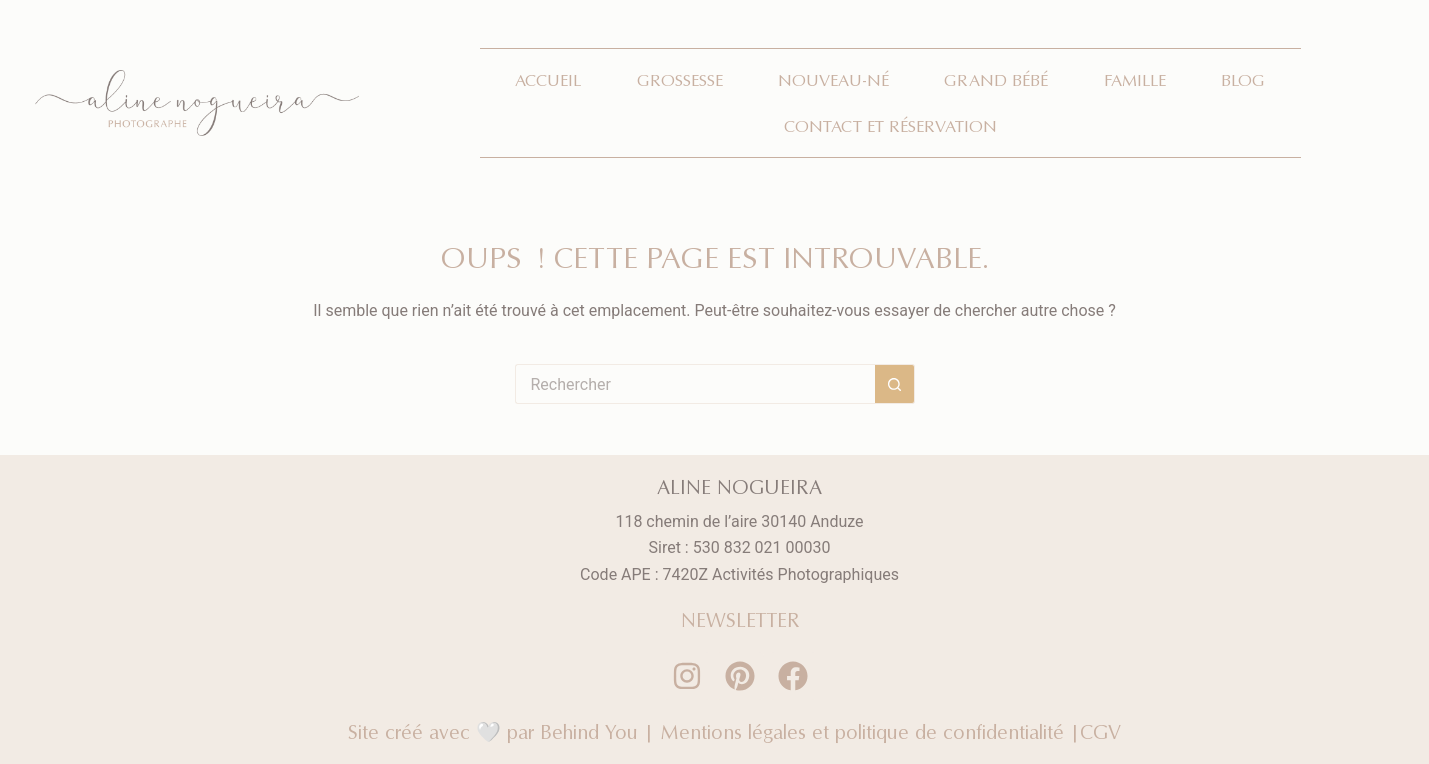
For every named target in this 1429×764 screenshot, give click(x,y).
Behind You (589, 731)
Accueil (548, 80)
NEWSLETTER (740, 619)
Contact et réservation (890, 126)
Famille (1135, 80)
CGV (1105, 731)
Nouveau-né (833, 80)
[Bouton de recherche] (895, 384)
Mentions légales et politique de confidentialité (862, 731)
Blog (1243, 80)
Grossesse (680, 80)
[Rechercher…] (695, 384)
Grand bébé (996, 80)
